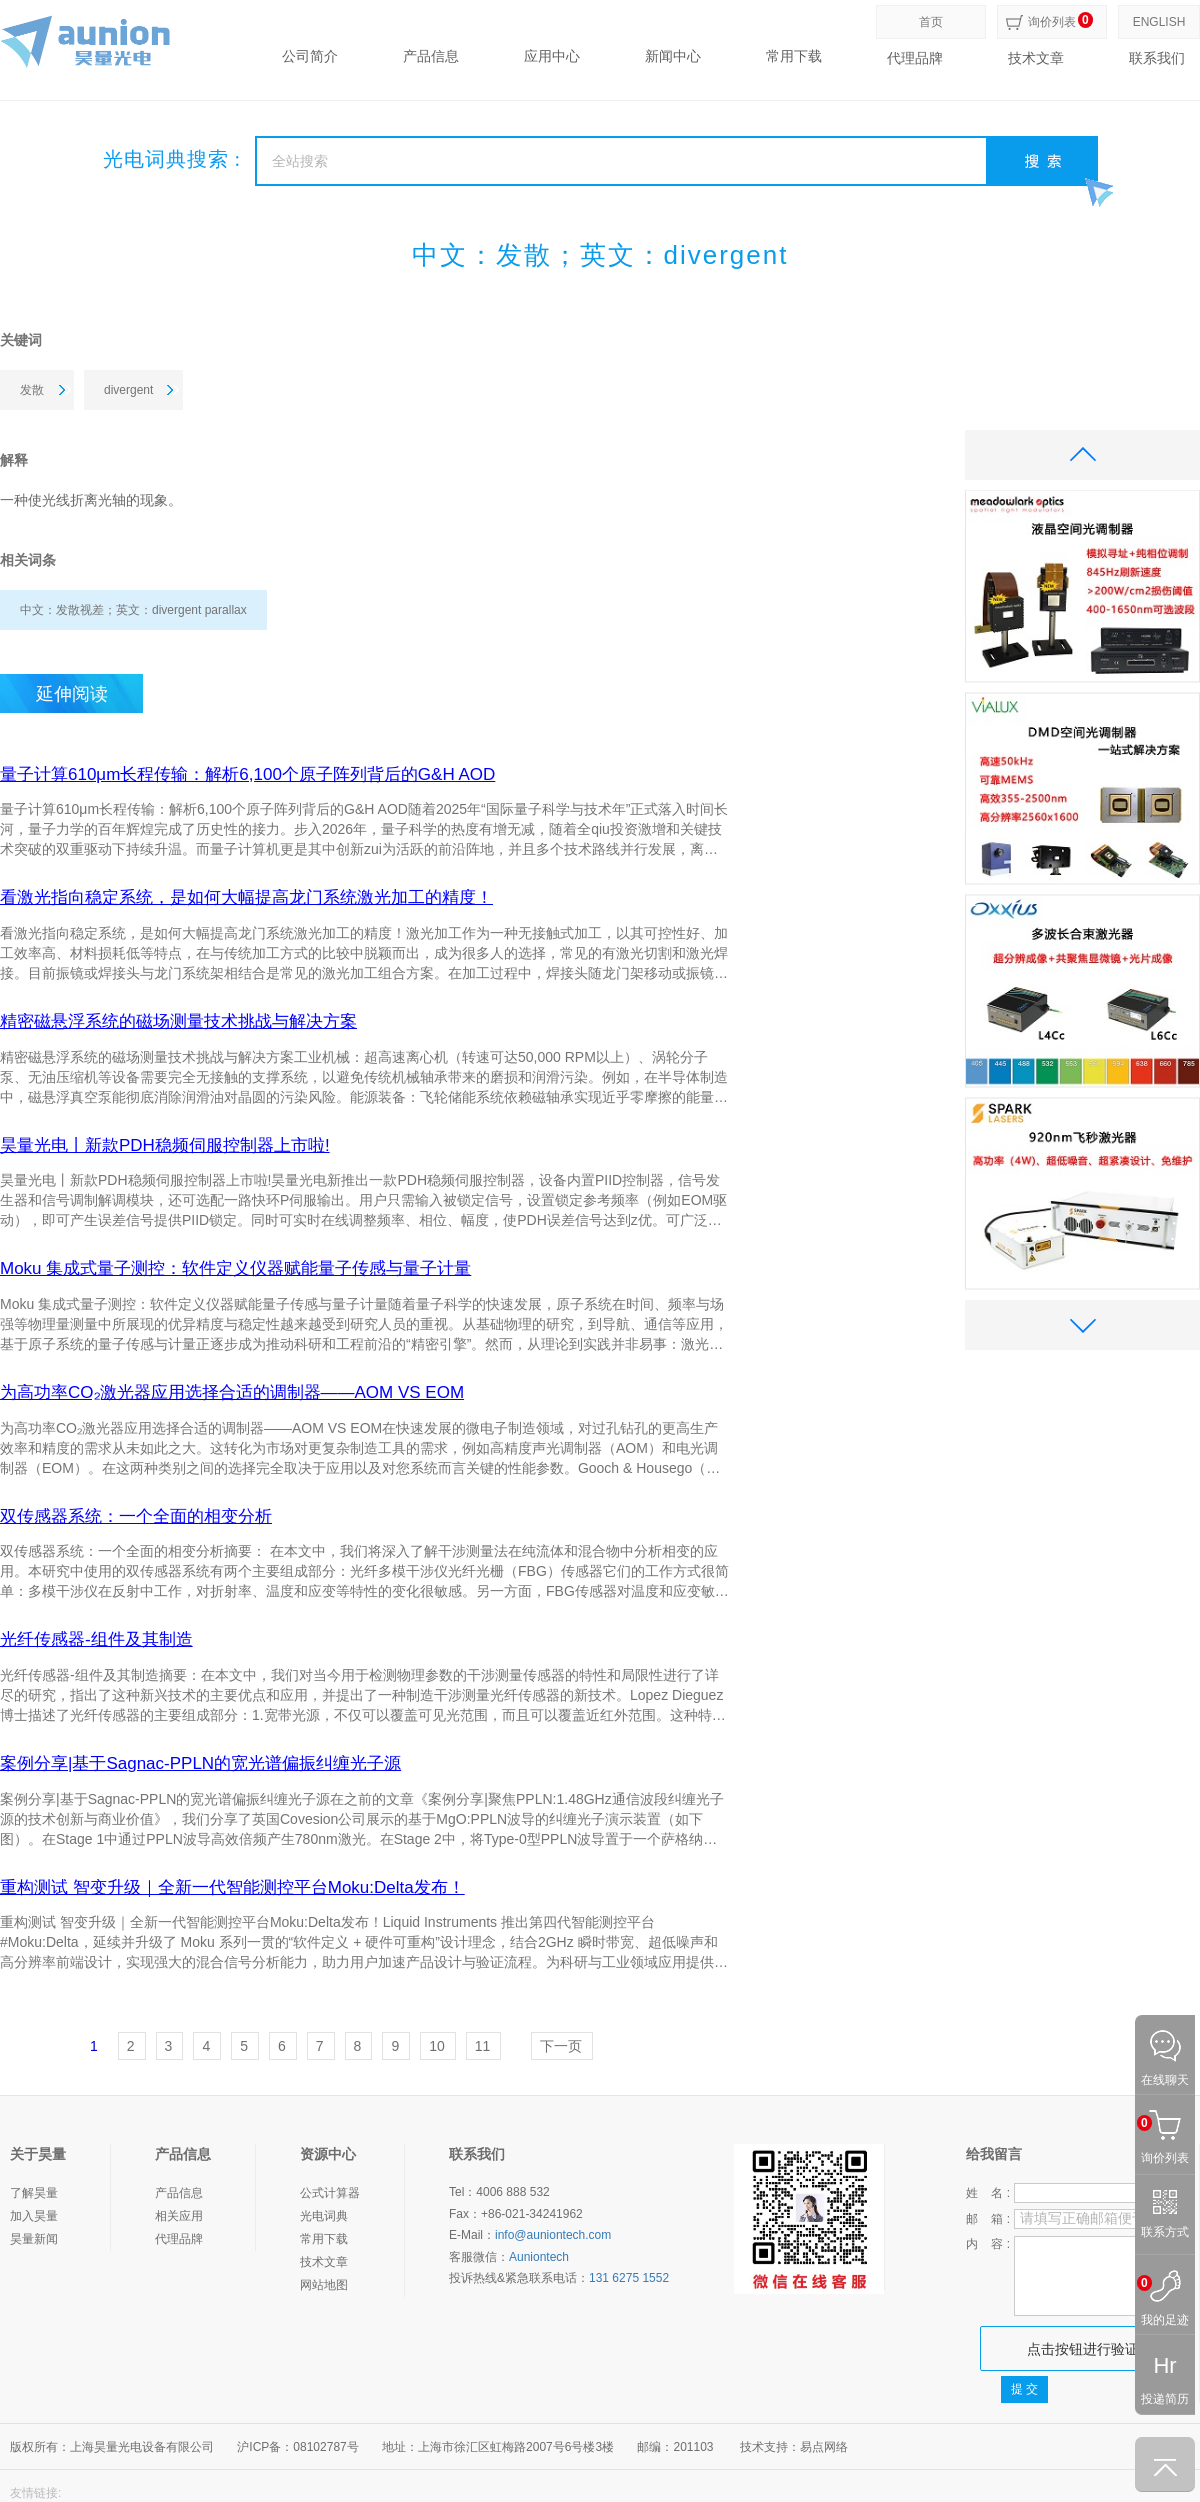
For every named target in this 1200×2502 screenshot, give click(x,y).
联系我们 (1157, 58)
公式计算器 (330, 2193)
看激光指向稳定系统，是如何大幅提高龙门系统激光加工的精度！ (246, 898)
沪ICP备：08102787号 (297, 2447)
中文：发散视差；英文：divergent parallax (133, 610)
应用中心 (552, 56)
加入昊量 (34, 2216)
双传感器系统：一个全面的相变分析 (136, 1517)
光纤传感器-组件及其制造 (96, 1640)
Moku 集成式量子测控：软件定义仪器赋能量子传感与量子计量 (235, 1269)
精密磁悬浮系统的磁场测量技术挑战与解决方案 (178, 1022)
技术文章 (1036, 58)
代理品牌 (915, 58)
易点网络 (824, 2447)
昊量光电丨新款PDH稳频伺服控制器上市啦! (165, 1146)
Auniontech (539, 2257)
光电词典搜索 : (172, 159)
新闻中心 (673, 56)
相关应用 (179, 2216)
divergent (128, 390)
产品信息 (431, 56)
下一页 (561, 2046)
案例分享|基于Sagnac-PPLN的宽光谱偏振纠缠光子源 (200, 1764)
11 (483, 2046)
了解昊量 (34, 2193)
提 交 (1024, 2389)
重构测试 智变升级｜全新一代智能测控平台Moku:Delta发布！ (232, 1888)
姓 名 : (988, 2193)
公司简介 (310, 56)
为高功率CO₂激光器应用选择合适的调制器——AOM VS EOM (232, 1393)
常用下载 (794, 56)
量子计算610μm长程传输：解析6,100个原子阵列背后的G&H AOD (247, 775)
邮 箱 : (988, 2219)
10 (437, 2046)
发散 (32, 390)
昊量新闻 (34, 2239)
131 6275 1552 (629, 2278)
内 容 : (988, 2244)
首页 (931, 22)
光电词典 (324, 2216)
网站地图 (324, 2285)
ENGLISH (1159, 22)
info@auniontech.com (553, 2235)
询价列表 (1052, 22)
